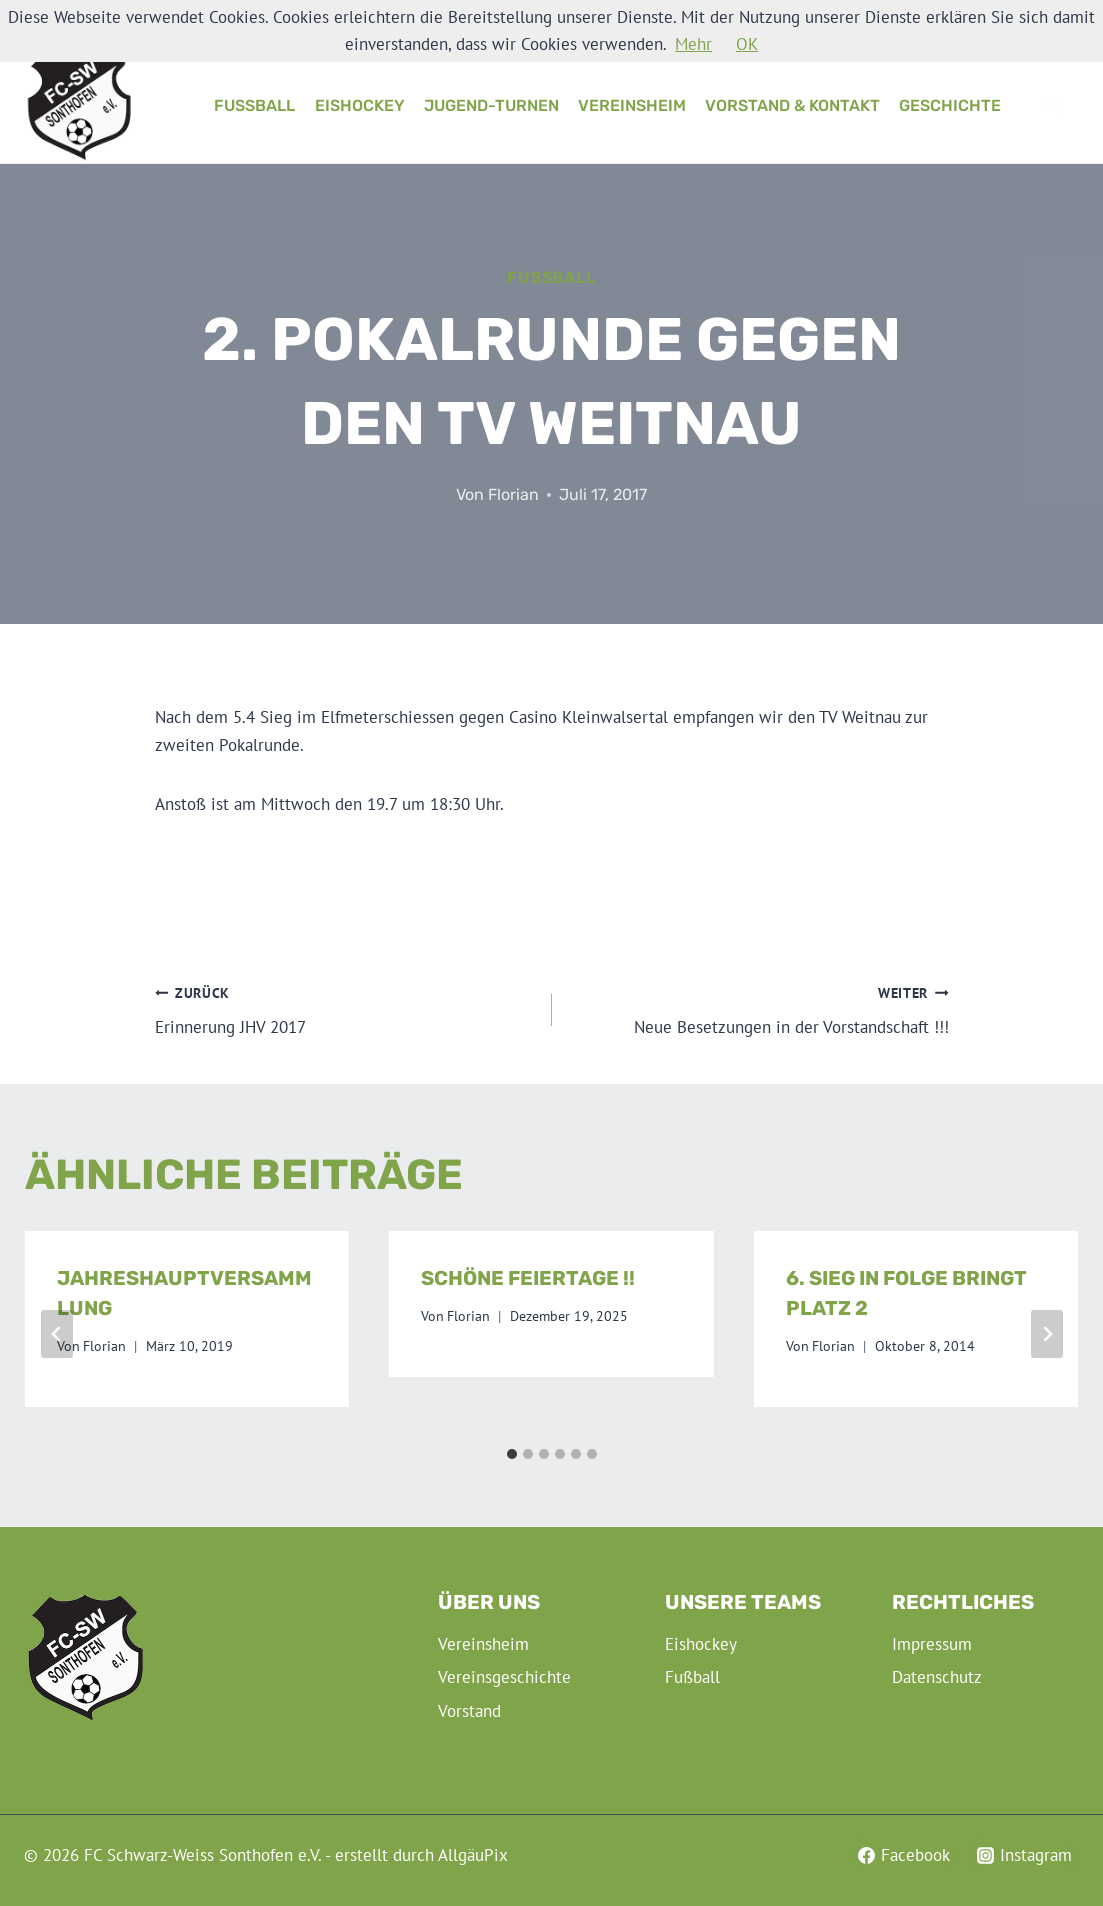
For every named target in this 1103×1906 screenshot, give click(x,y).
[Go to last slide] (57, 1334)
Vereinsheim (632, 105)
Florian (513, 494)
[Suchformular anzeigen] (1053, 106)
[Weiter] (1047, 1334)
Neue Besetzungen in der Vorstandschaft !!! (759, 1009)
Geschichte (950, 105)
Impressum (932, 1644)
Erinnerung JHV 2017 (345, 1009)
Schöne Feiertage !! (528, 1278)
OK (747, 44)
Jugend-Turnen (491, 105)
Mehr (693, 44)
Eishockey (360, 105)
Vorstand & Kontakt (792, 105)
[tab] (512, 1454)
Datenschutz (937, 1677)
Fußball (254, 105)
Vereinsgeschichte (504, 1677)
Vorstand (469, 1711)
